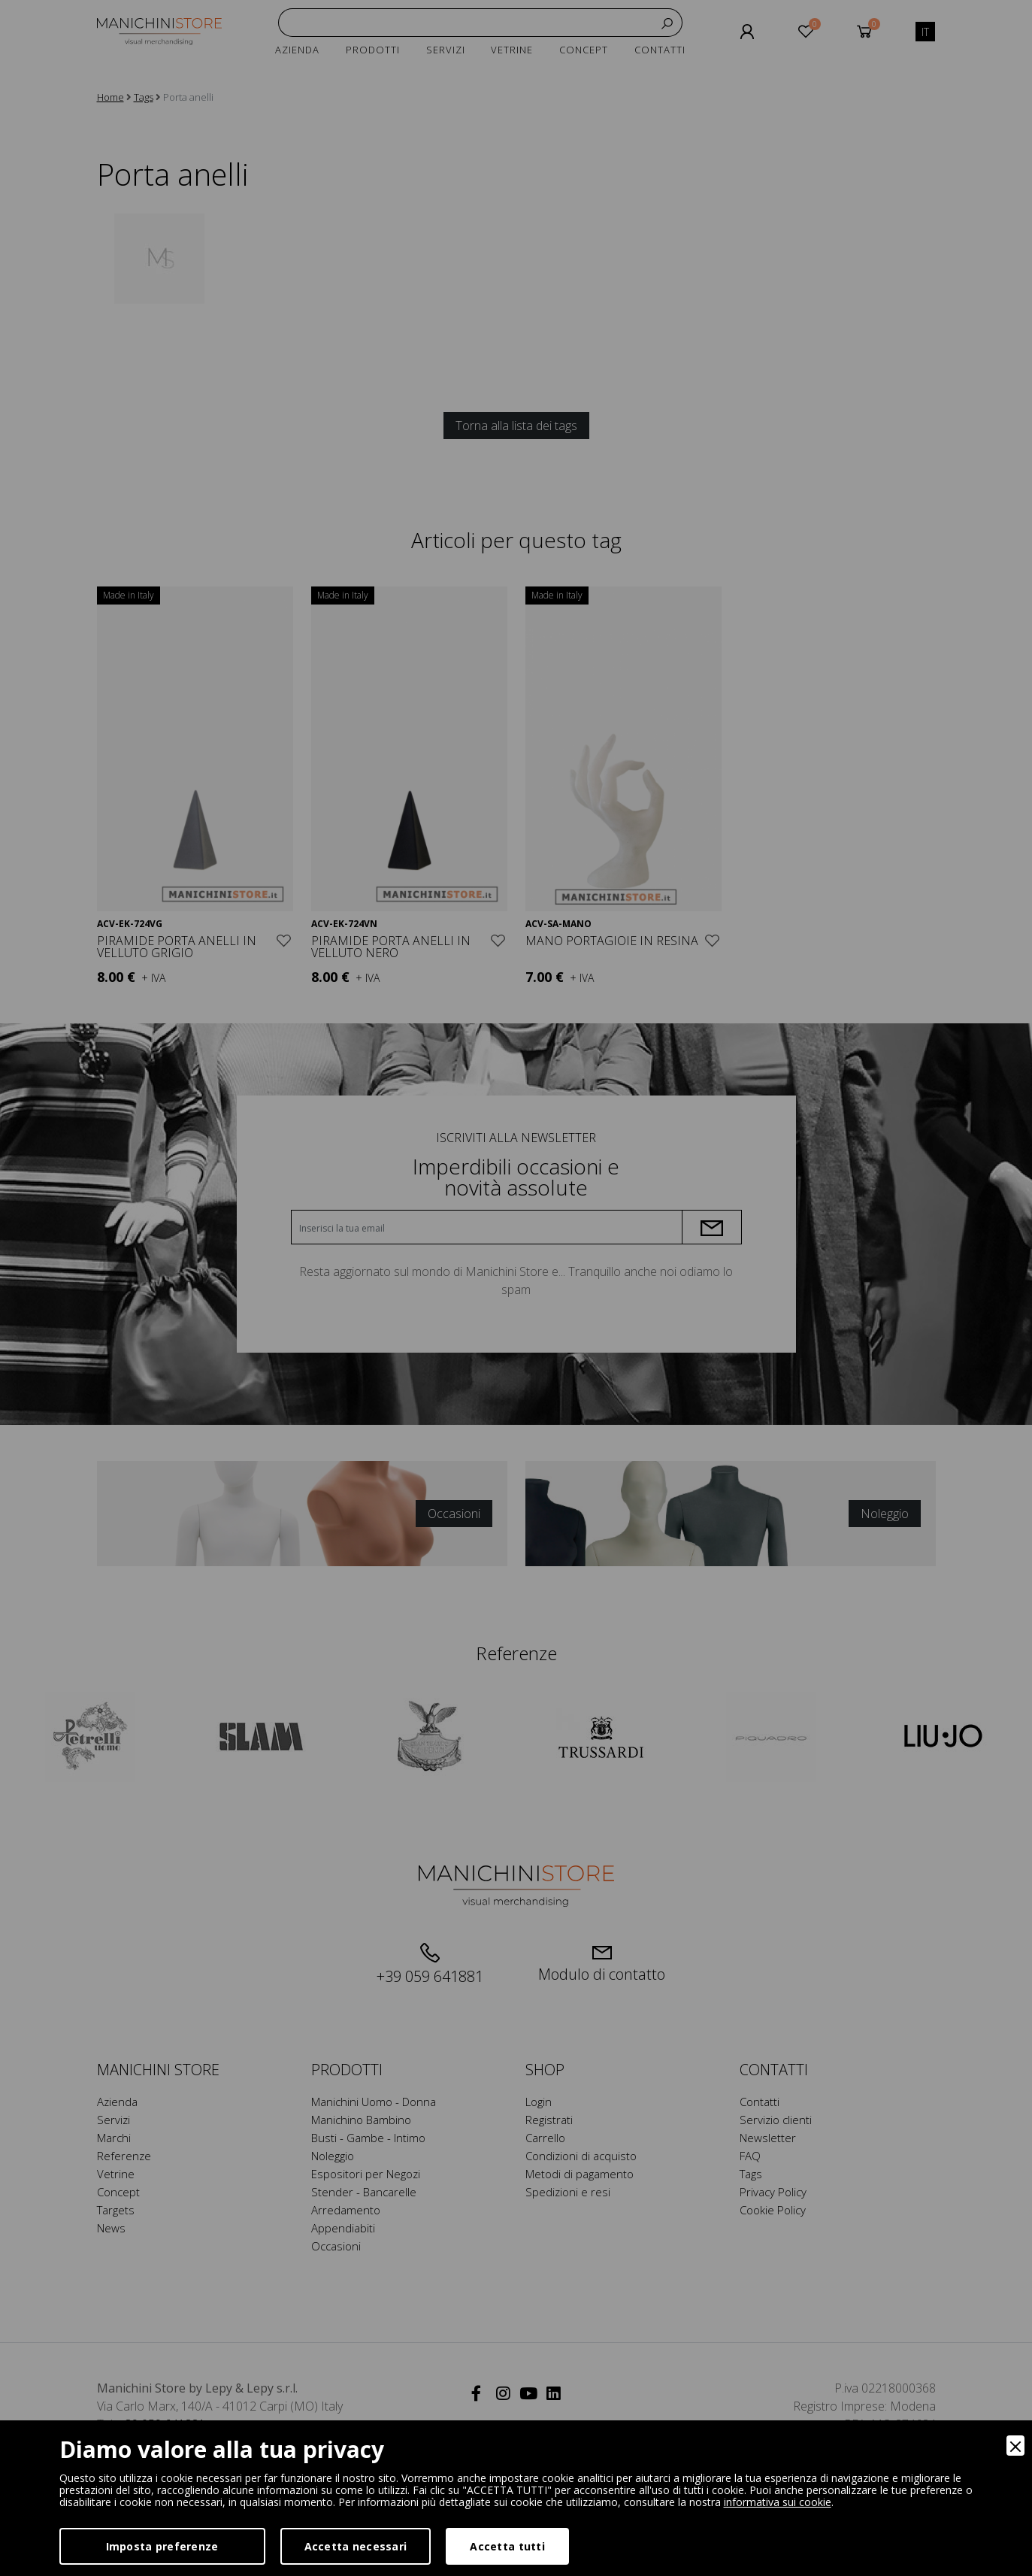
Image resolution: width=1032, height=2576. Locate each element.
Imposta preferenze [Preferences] (162, 2546)
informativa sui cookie (777, 2502)
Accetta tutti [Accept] (507, 2546)
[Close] (1015, 2445)
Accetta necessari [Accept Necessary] (355, 2546)
